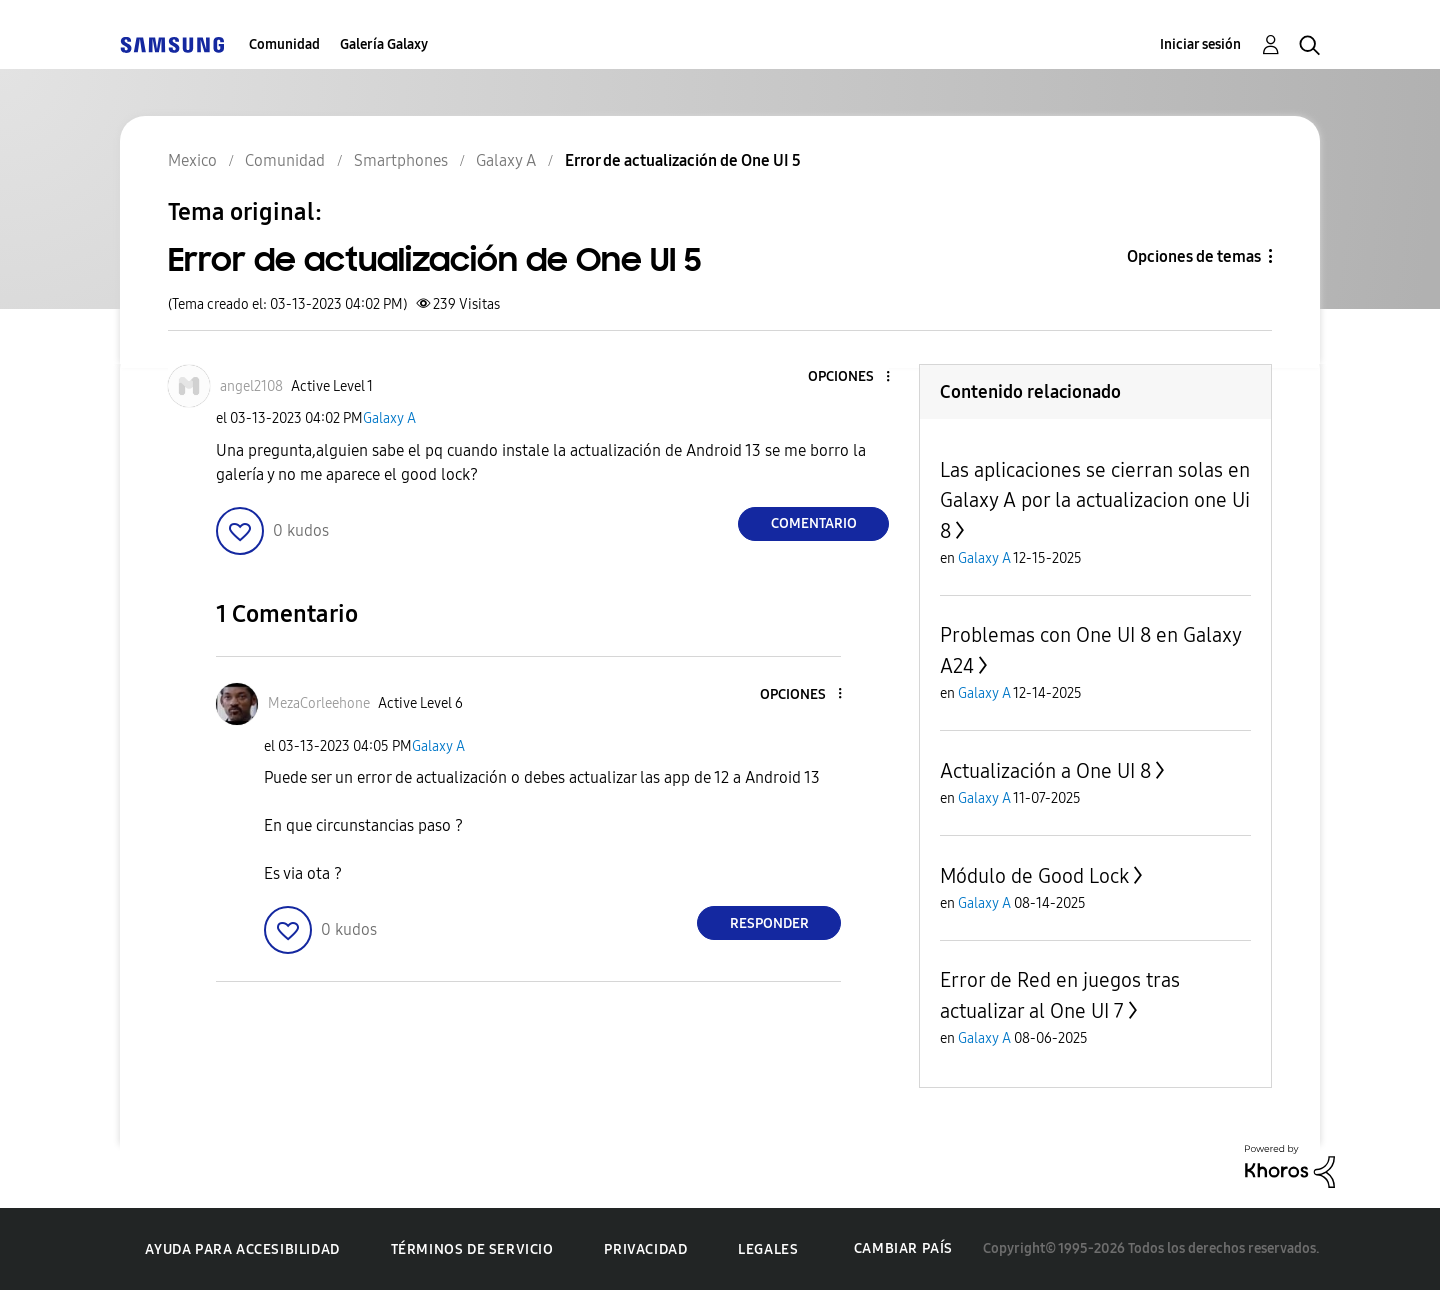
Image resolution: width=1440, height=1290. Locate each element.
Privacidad (645, 1249)
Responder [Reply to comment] (769, 923)
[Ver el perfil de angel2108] (251, 386)
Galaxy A (389, 418)
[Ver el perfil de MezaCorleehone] (319, 703)
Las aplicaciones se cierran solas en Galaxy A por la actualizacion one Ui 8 (1095, 500)
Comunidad (284, 44)
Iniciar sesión (1200, 44)
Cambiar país (903, 1248)
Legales (768, 1249)
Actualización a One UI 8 (1045, 771)
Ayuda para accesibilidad (242, 1249)
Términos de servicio (472, 1249)
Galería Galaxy (384, 44)
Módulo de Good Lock (1034, 876)
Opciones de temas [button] (1194, 256)
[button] (855, 377)
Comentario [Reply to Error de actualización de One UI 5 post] (814, 523)
